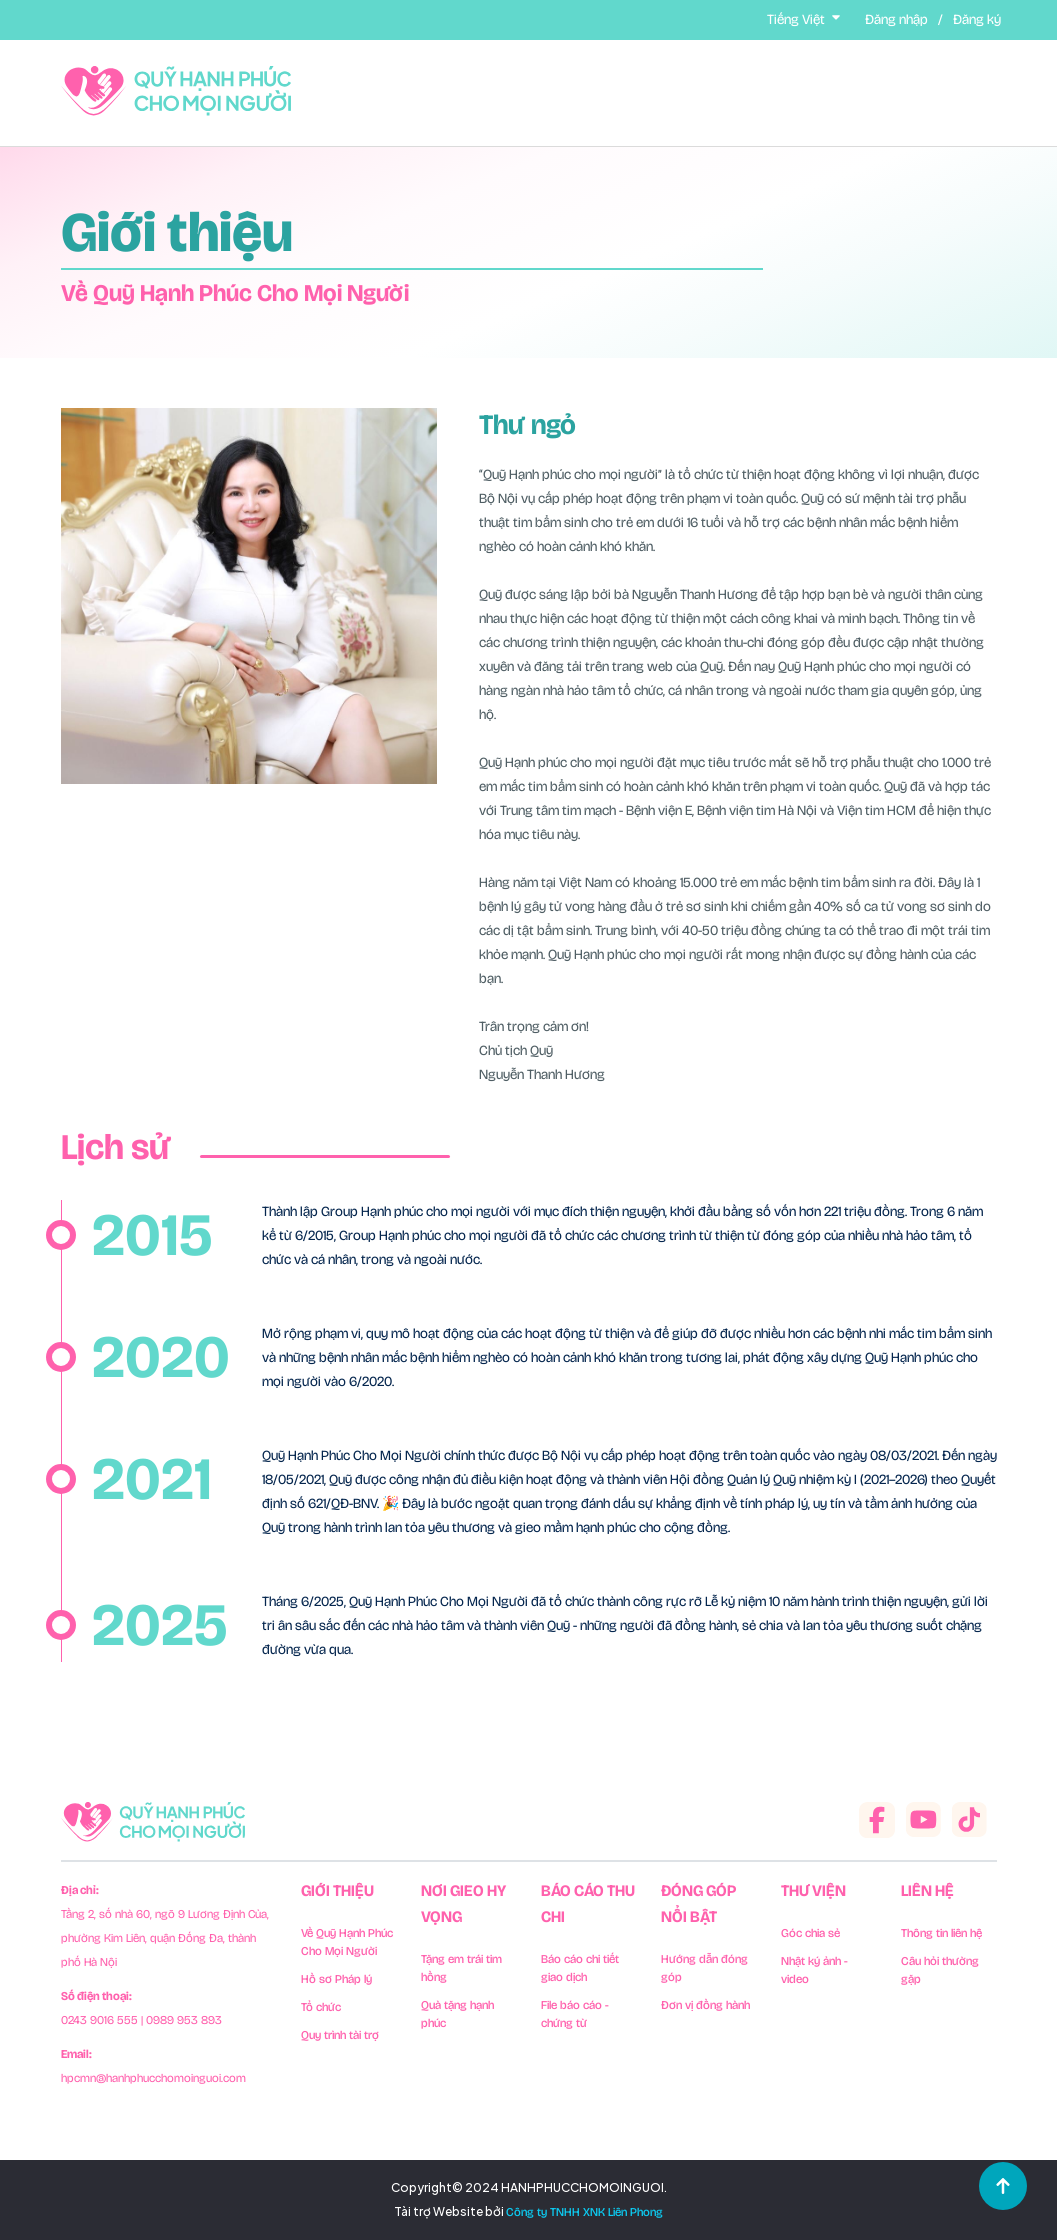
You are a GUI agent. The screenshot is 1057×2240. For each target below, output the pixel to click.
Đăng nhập (896, 19)
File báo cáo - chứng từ (575, 2014)
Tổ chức (321, 2007)
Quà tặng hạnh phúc (457, 2014)
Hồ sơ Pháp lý (336, 1979)
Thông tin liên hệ (941, 1933)
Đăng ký (977, 19)
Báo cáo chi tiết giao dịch (580, 1968)
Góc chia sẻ (810, 1933)
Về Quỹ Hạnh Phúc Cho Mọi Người (347, 1942)
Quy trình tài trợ (340, 2035)
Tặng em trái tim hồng (461, 1968)
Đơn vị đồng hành (705, 2005)
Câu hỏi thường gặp (940, 1970)
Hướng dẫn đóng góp (704, 1968)
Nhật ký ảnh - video (814, 1970)
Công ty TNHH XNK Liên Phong (584, 2212)
